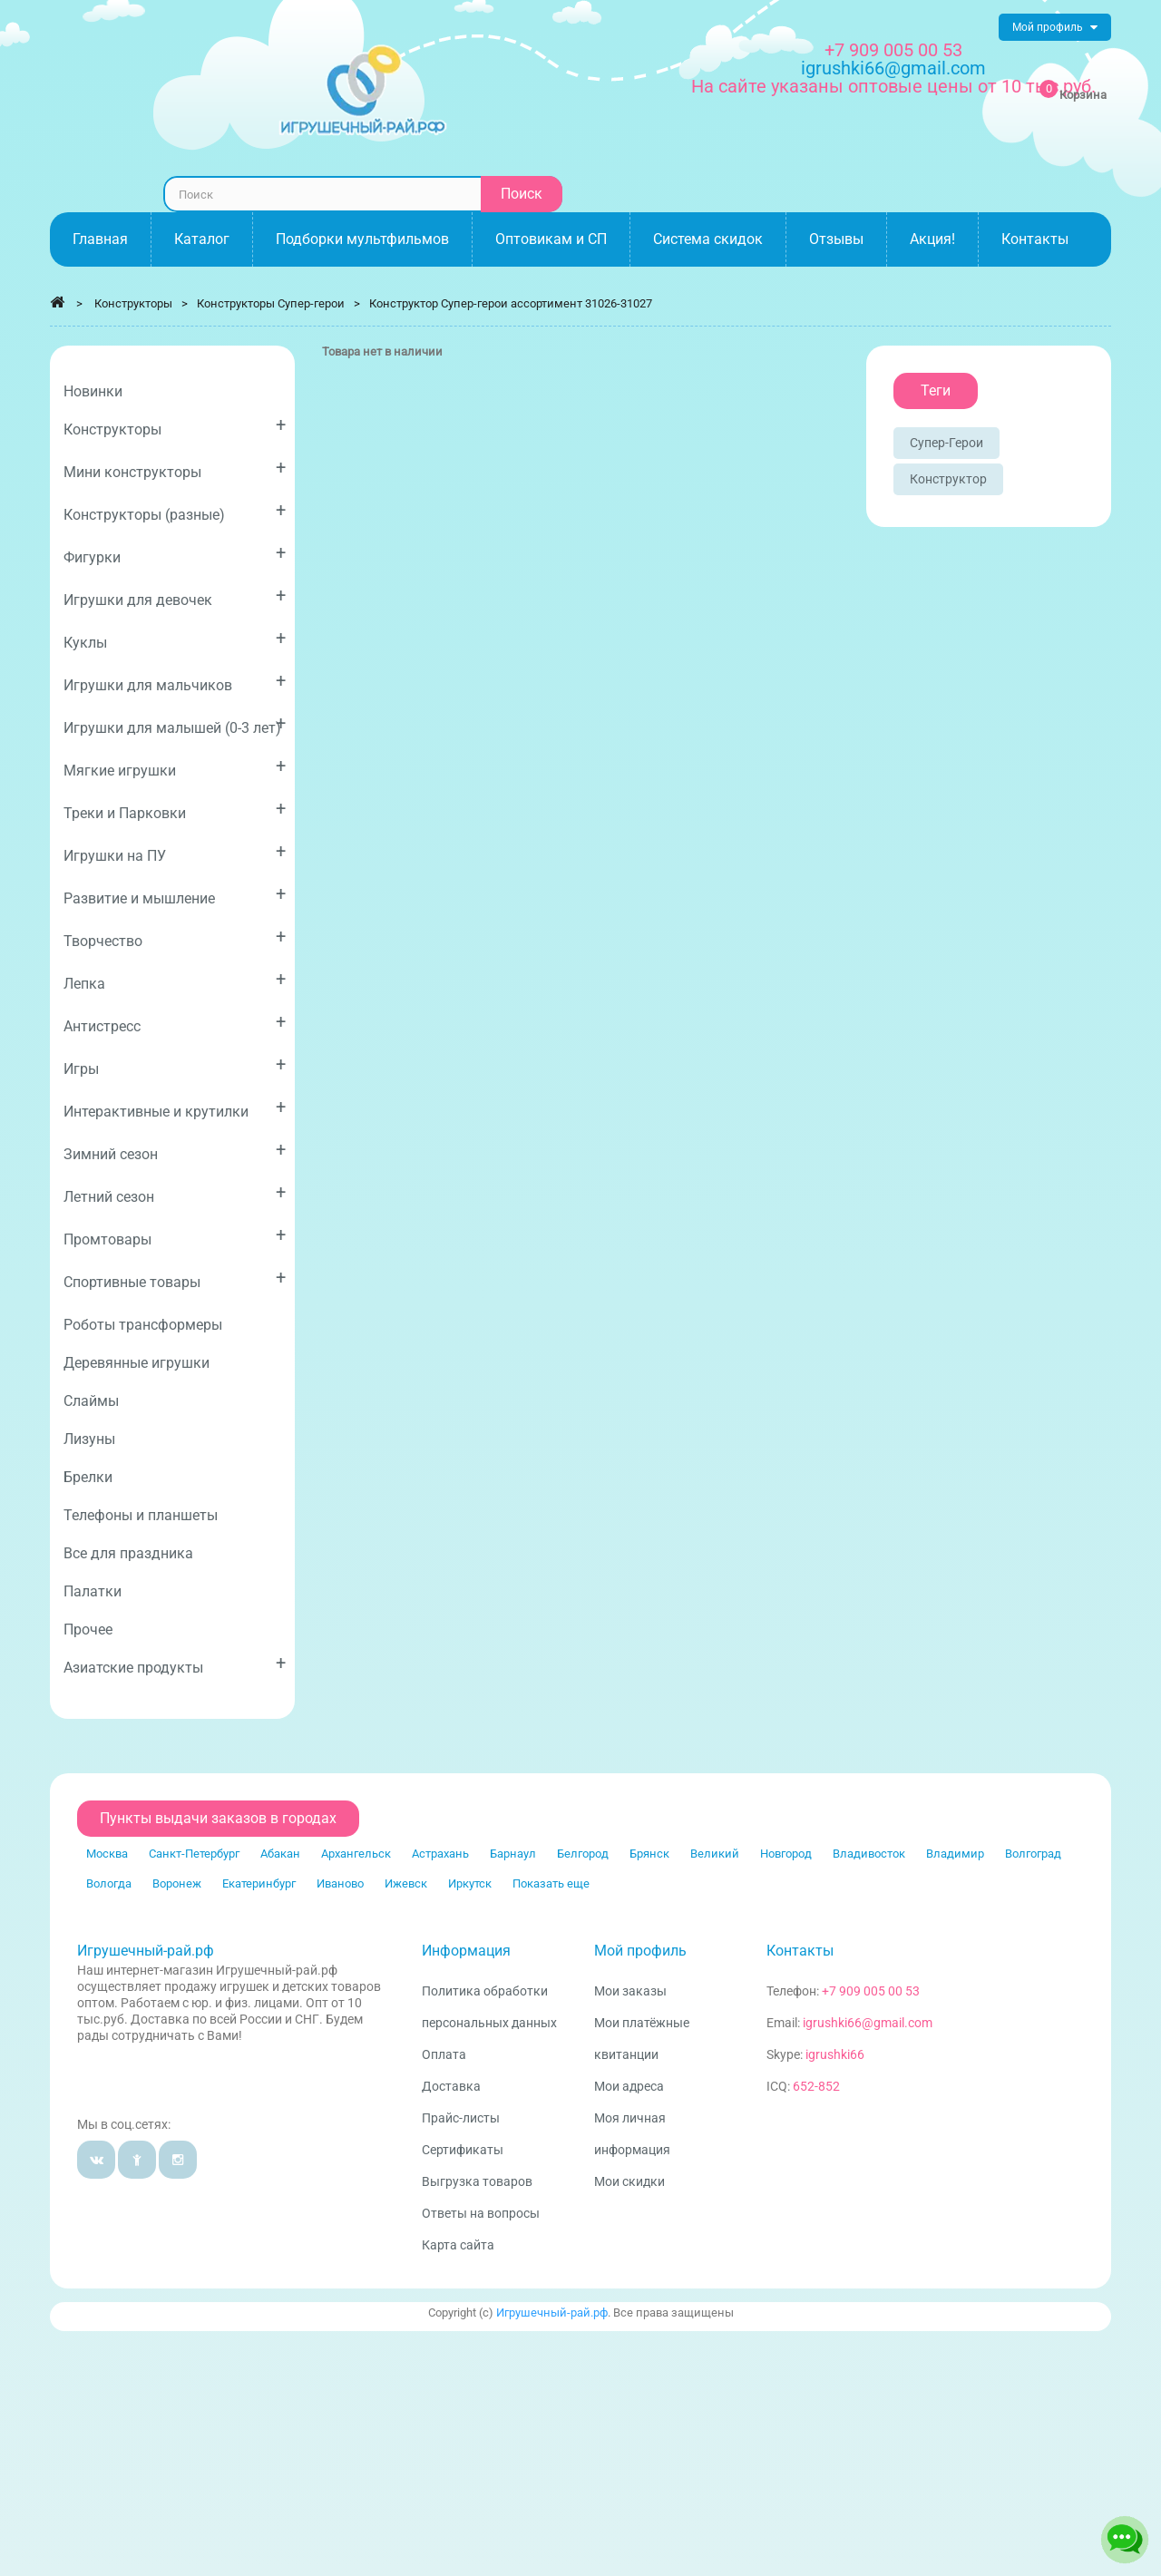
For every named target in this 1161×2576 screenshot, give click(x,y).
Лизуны (89, 1439)
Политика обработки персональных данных (489, 2007)
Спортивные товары (174, 1278)
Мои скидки (629, 2181)
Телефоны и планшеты (140, 1515)
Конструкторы (174, 426)
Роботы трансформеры (142, 1324)
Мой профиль (640, 1950)
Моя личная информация (632, 2134)
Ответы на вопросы (481, 2213)
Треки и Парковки (174, 809)
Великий (714, 1853)
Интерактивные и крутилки (174, 1108)
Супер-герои (946, 442)
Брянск (649, 1853)
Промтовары (174, 1236)
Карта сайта (458, 2245)
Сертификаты (462, 2149)
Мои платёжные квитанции (641, 2038)
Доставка (451, 2086)
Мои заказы (630, 1991)
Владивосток (869, 1853)
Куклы (174, 639)
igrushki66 (834, 2054)
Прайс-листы (461, 2118)
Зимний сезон (174, 1150)
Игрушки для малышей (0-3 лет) (174, 724)
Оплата (444, 2054)
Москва (107, 1853)
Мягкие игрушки (174, 767)
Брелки (87, 1477)
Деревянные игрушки (136, 1362)
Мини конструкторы (174, 468)
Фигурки (174, 554)
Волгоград (1033, 1853)
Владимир (955, 1853)
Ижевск (406, 1883)
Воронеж (176, 1883)
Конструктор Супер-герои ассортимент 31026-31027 (510, 303)
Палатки (92, 1591)
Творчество (174, 937)
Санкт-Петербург (194, 1853)
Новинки (92, 391)
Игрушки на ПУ (174, 852)
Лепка (174, 980)
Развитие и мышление (174, 895)
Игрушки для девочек (174, 596)
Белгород (583, 1853)
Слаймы (91, 1401)
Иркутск (470, 1883)
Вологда (109, 1883)
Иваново (340, 1883)
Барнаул (513, 1853)
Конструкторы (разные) (174, 511)
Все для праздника (128, 1553)
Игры (174, 1065)
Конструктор (948, 479)
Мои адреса (629, 2086)
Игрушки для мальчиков (174, 681)
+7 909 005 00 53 (893, 50)
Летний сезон (174, 1193)
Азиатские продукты (174, 1664)
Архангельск (356, 1853)
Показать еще (551, 1883)
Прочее (87, 1629)
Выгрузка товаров (477, 2181)
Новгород (786, 1853)
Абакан (280, 1853)
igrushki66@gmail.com (867, 2022)
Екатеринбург (259, 1883)
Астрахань (440, 1853)
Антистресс (174, 1022)
